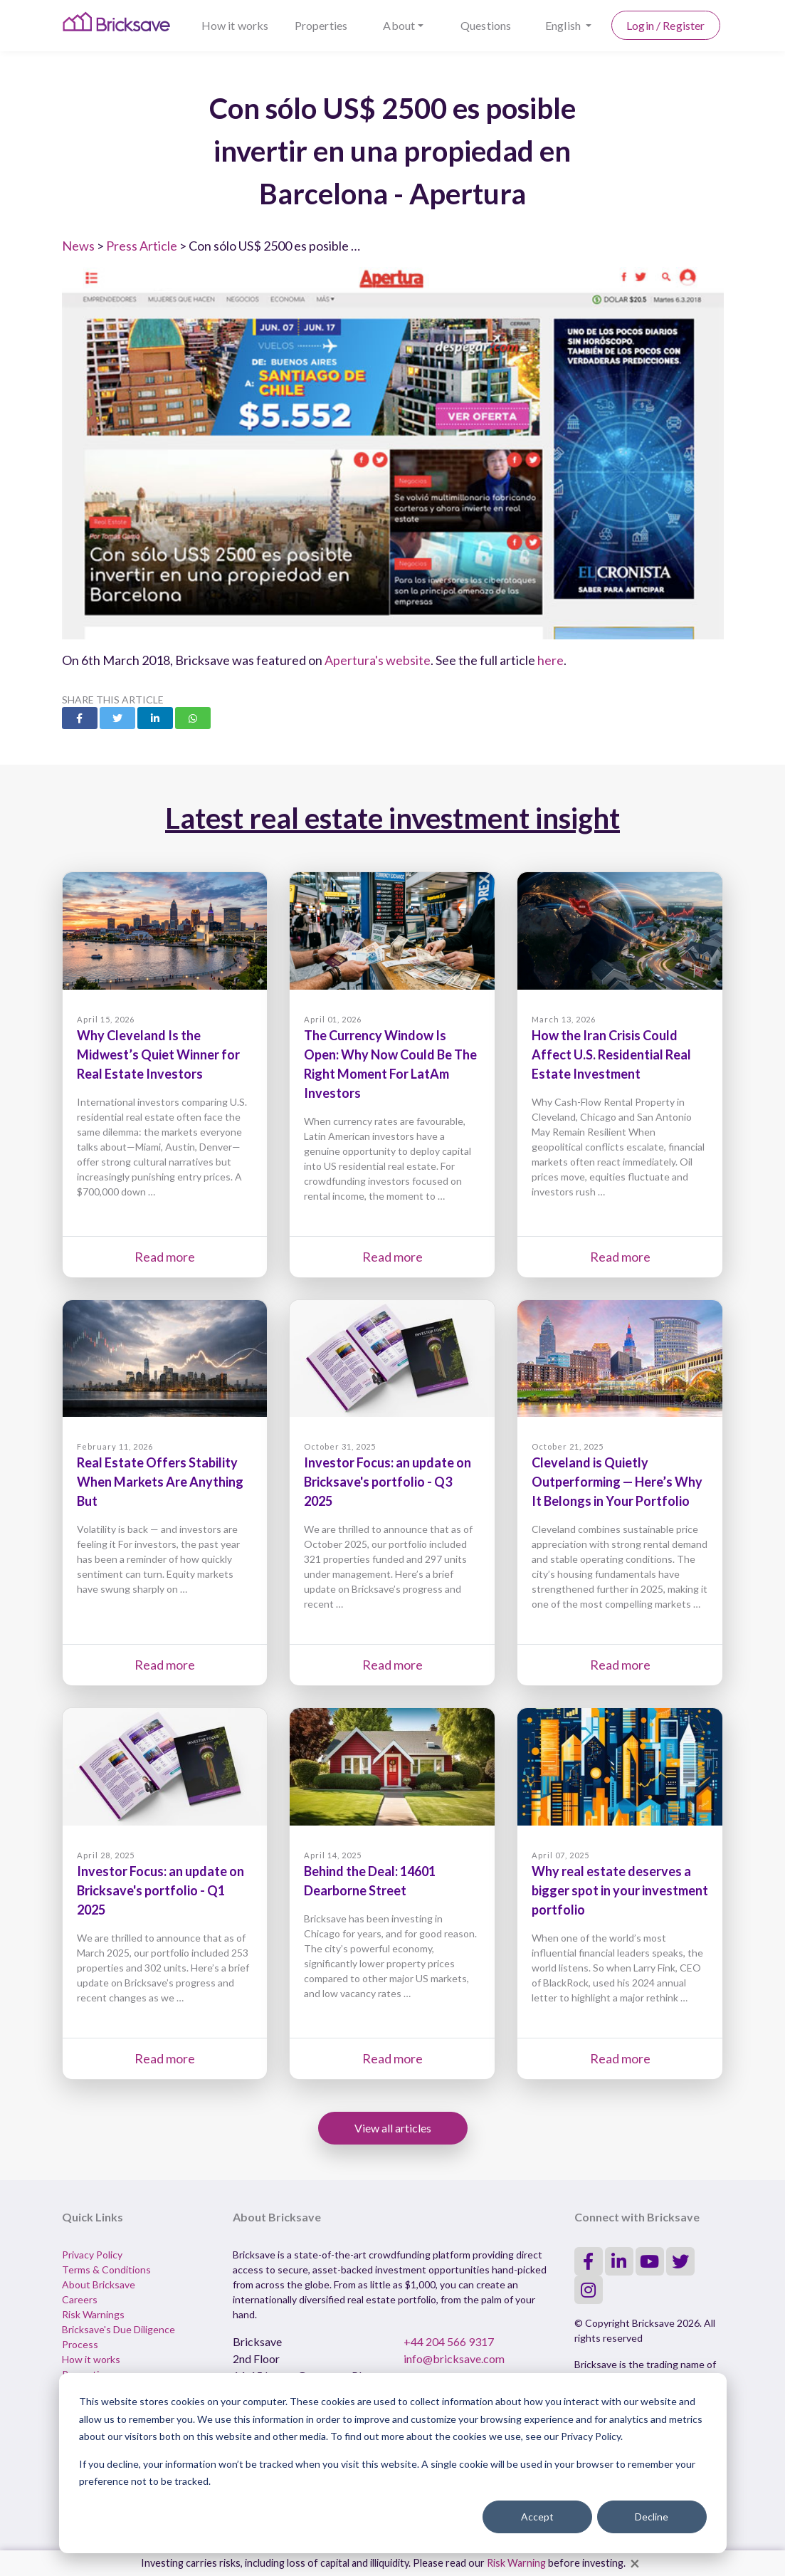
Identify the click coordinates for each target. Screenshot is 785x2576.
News (78, 245)
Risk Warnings (93, 2314)
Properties (321, 25)
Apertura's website (378, 660)
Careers (80, 2299)
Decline (651, 2516)
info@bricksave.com (454, 2358)
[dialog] (393, 2463)
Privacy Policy (92, 2254)
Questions (485, 25)
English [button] (564, 25)
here (550, 660)
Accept (537, 2516)
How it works (235, 25)
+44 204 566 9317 (449, 2341)
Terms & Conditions (106, 2269)
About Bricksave (98, 2284)
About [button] (399, 25)
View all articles (392, 2128)
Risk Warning (516, 2563)
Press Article (141, 245)
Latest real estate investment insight (392, 818)
